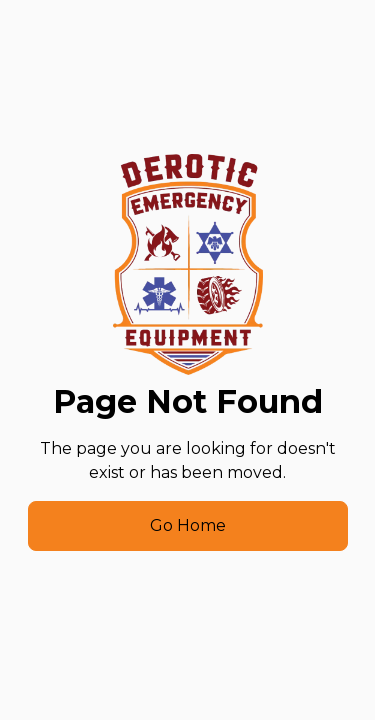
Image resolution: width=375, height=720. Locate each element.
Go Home (188, 525)
